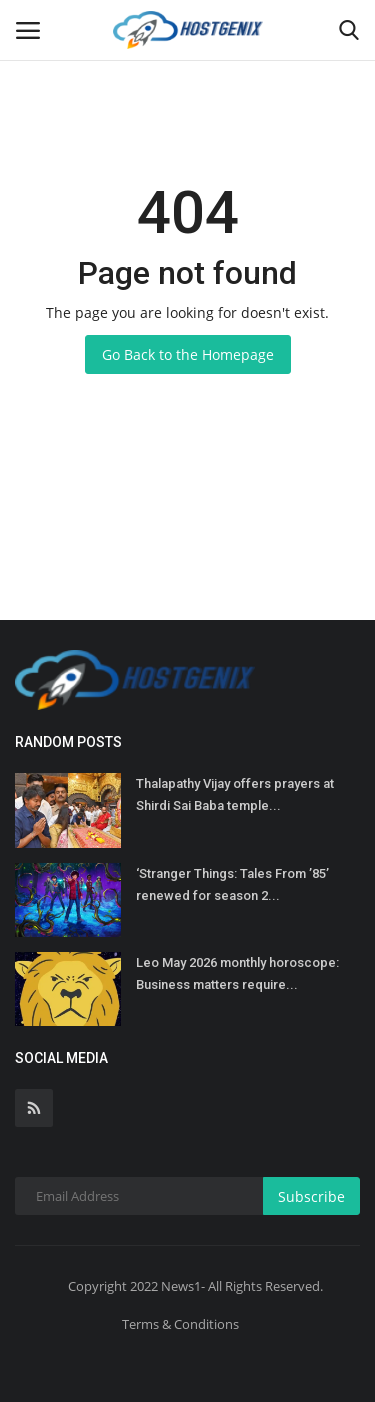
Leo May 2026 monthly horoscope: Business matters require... (237, 973)
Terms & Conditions (180, 1324)
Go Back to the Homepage (188, 354)
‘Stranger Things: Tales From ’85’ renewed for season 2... (232, 884)
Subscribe (311, 1196)
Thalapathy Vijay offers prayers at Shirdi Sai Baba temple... (235, 794)
